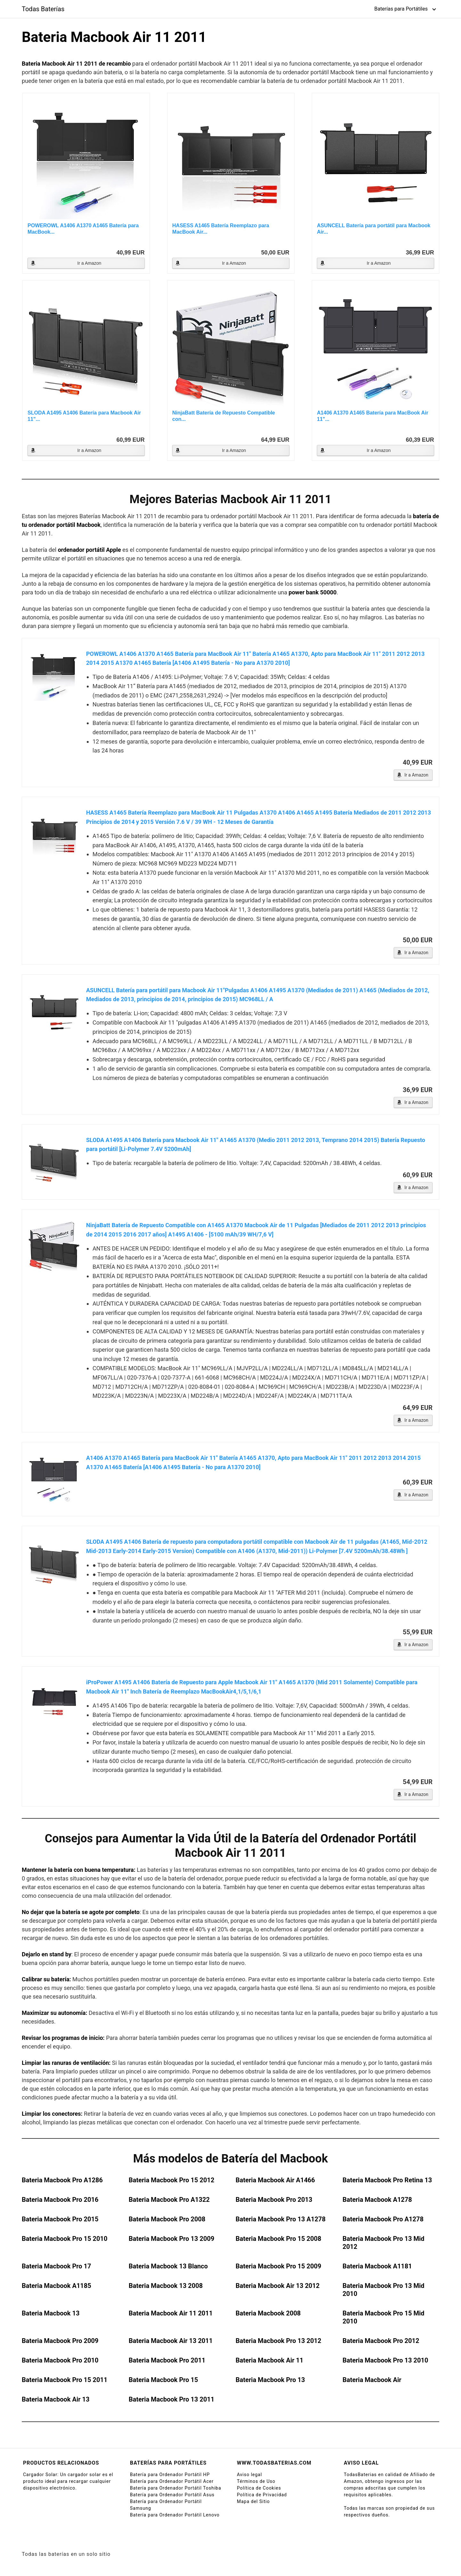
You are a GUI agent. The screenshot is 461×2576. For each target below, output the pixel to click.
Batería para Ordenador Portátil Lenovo (175, 2514)
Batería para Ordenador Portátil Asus (172, 2494)
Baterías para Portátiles (401, 9)
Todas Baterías (43, 9)
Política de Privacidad (262, 2494)
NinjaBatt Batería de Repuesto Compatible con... (223, 416)
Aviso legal (249, 2474)
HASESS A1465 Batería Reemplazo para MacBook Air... (220, 229)
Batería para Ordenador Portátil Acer (172, 2481)
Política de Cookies (259, 2488)
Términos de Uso (256, 2481)
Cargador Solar (40, 2474)
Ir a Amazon (89, 263)
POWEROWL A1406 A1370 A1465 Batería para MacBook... (83, 229)
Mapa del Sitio (253, 2501)
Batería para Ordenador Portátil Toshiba (175, 2488)
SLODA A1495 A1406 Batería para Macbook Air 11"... (84, 416)
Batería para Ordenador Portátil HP (170, 2474)
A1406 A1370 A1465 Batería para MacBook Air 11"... (372, 416)
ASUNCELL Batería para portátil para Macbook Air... (373, 229)
